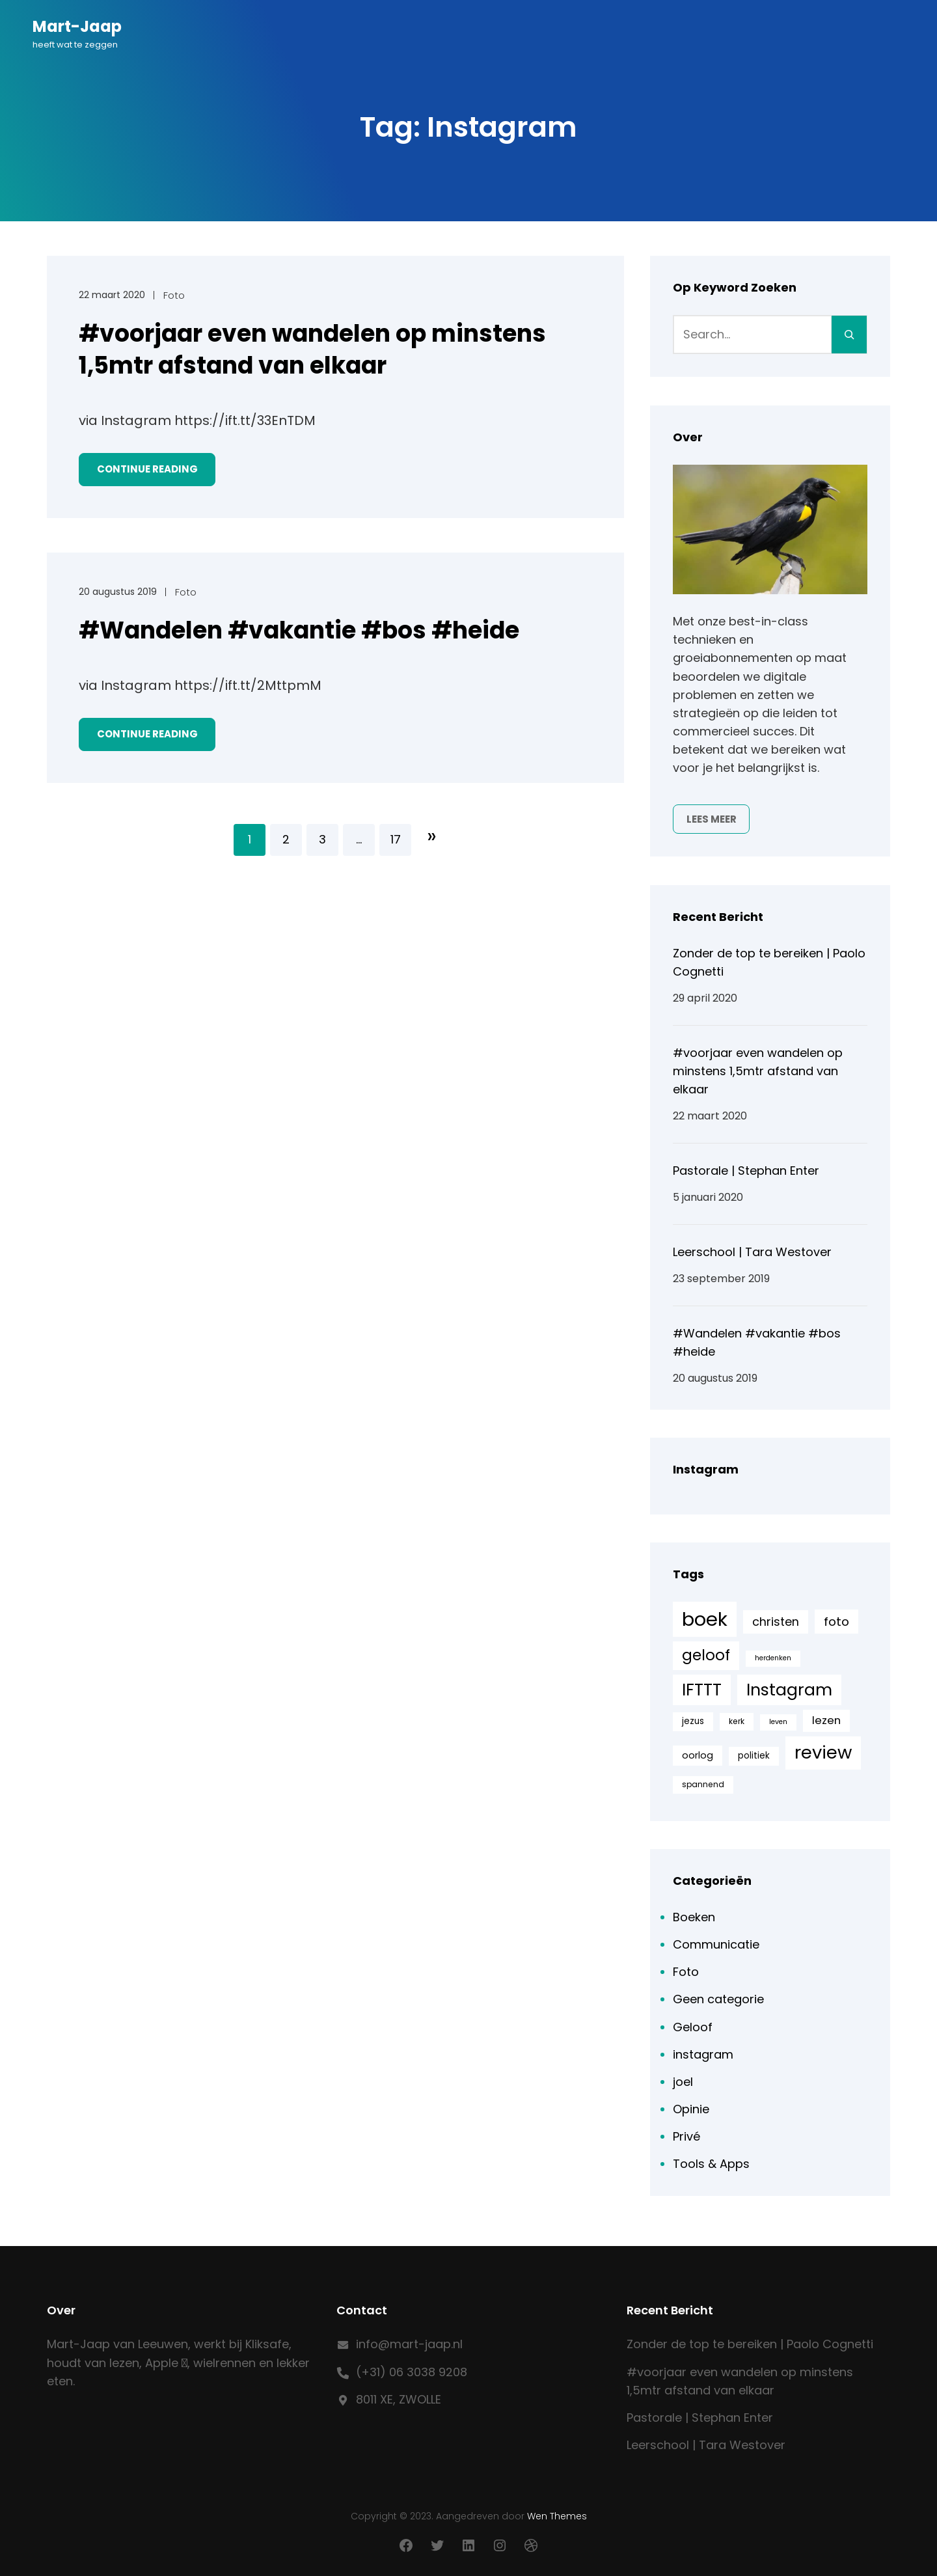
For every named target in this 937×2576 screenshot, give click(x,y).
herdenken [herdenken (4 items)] (773, 1658)
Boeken (694, 1917)
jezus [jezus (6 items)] (693, 1721)
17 (395, 839)
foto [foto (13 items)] (836, 1621)
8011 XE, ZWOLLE (398, 2399)
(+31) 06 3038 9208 (411, 2372)
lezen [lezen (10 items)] (826, 1720)
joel (683, 2082)
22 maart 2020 (112, 294)
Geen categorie (718, 1999)
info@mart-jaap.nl (409, 2344)
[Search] (849, 334)
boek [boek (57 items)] (704, 1619)
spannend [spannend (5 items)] (703, 1784)
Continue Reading (147, 469)
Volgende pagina (432, 835)
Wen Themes (557, 2516)
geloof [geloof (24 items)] (706, 1655)
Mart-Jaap (77, 26)
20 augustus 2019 (118, 591)
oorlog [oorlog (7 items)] (697, 1755)
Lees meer (711, 819)
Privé (686, 2136)
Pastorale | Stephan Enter (746, 1170)
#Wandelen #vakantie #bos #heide (299, 631)
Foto (174, 295)
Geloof (693, 2027)
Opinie (691, 2109)
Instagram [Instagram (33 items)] (789, 1689)
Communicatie (716, 1944)
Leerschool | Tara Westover (752, 1252)
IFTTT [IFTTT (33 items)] (702, 1689)
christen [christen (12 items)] (775, 1621)
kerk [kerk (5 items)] (736, 1721)
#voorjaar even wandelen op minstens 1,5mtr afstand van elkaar (312, 350)
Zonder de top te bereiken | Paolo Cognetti (750, 2344)
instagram (703, 2054)
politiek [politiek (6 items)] (754, 1755)
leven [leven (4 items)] (778, 1722)
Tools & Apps (711, 2164)
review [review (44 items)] (823, 1752)
